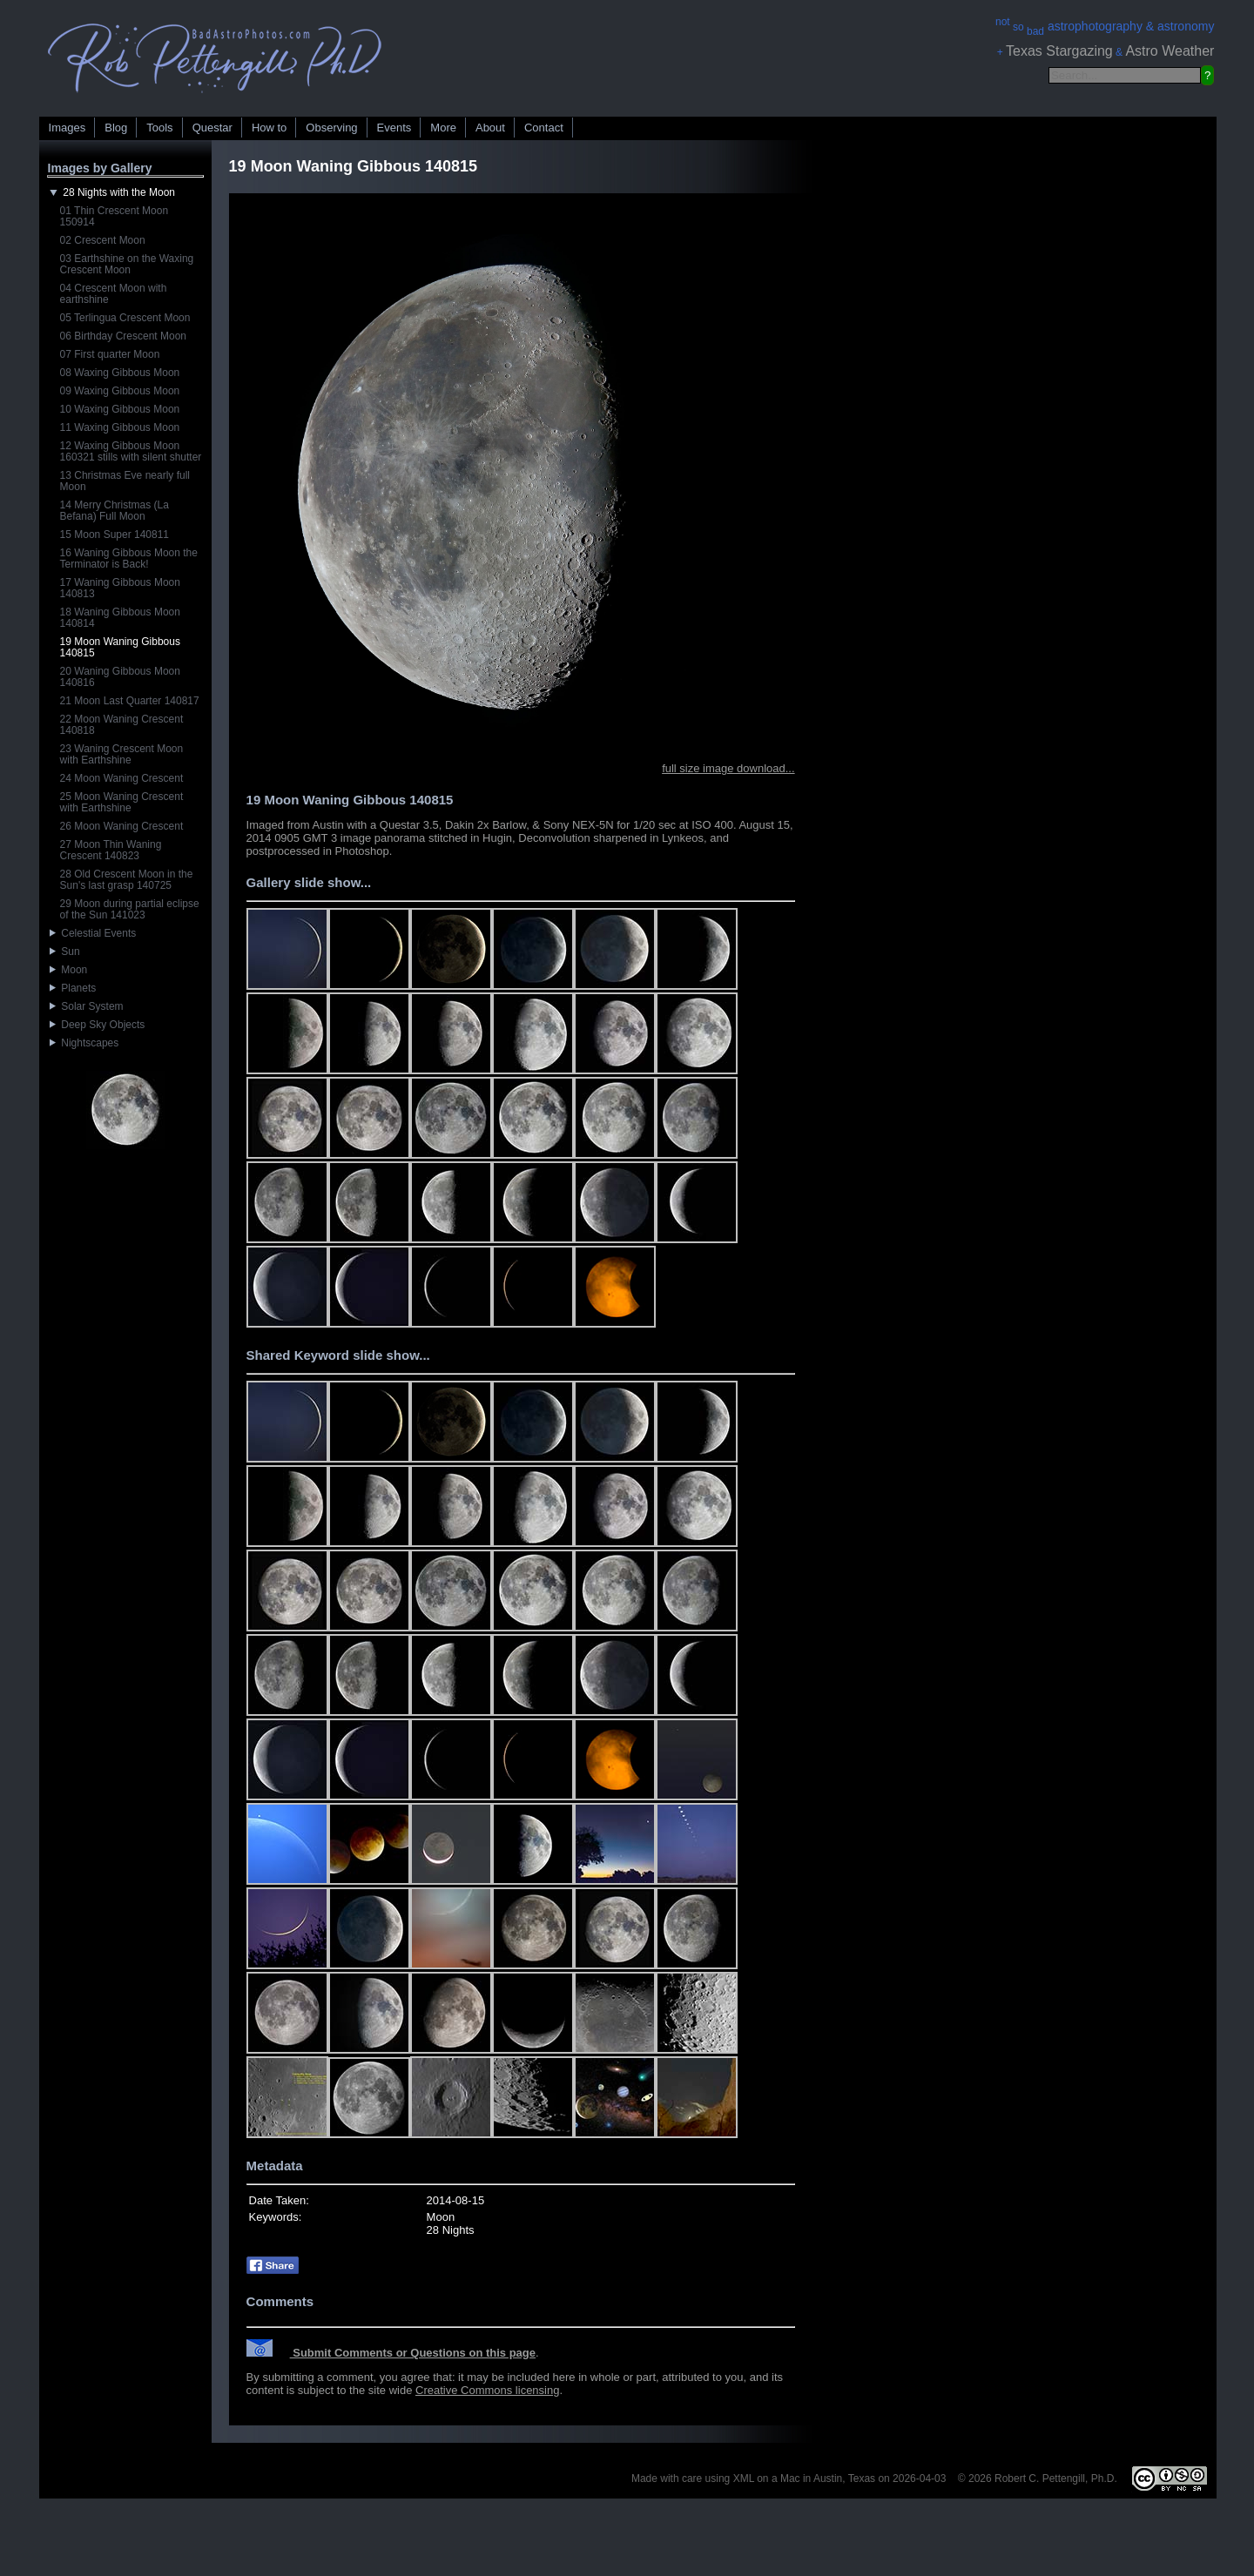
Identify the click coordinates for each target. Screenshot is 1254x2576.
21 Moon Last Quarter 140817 (129, 701)
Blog (115, 127)
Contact (543, 127)
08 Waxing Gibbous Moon (120, 373)
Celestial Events (93, 933)
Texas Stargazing (1059, 51)
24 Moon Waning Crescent (122, 778)
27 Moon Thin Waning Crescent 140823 (111, 850)
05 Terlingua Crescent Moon (125, 318)
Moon (69, 970)
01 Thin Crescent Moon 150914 (114, 216)
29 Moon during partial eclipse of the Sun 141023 (129, 909)
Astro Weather (1169, 51)
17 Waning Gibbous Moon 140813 (120, 588)
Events (394, 127)
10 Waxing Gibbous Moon (120, 409)
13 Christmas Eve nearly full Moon (125, 481)
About (490, 127)
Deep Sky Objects (97, 1025)
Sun (65, 951)
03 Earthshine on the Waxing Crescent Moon (127, 264)
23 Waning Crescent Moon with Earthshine (122, 754)
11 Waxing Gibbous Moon (120, 427)
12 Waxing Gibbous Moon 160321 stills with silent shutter (131, 451)
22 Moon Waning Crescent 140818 (122, 724)
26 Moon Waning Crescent (122, 826)
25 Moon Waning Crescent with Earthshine (122, 802)
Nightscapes (84, 1043)
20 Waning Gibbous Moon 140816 (120, 677)
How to (269, 127)
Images (67, 127)
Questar (212, 127)
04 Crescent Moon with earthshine (113, 294)
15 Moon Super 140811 (114, 534)
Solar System (87, 1006)
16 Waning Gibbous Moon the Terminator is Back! (129, 558)
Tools (159, 127)
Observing (331, 127)
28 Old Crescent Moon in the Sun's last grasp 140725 (126, 879)
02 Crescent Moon (102, 240)
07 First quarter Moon (110, 354)
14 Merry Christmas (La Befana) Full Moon (114, 510)
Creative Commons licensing (487, 2390)
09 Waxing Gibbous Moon (120, 391)
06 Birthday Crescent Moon (123, 336)
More (443, 127)
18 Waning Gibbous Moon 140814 (120, 617)
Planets (73, 988)
